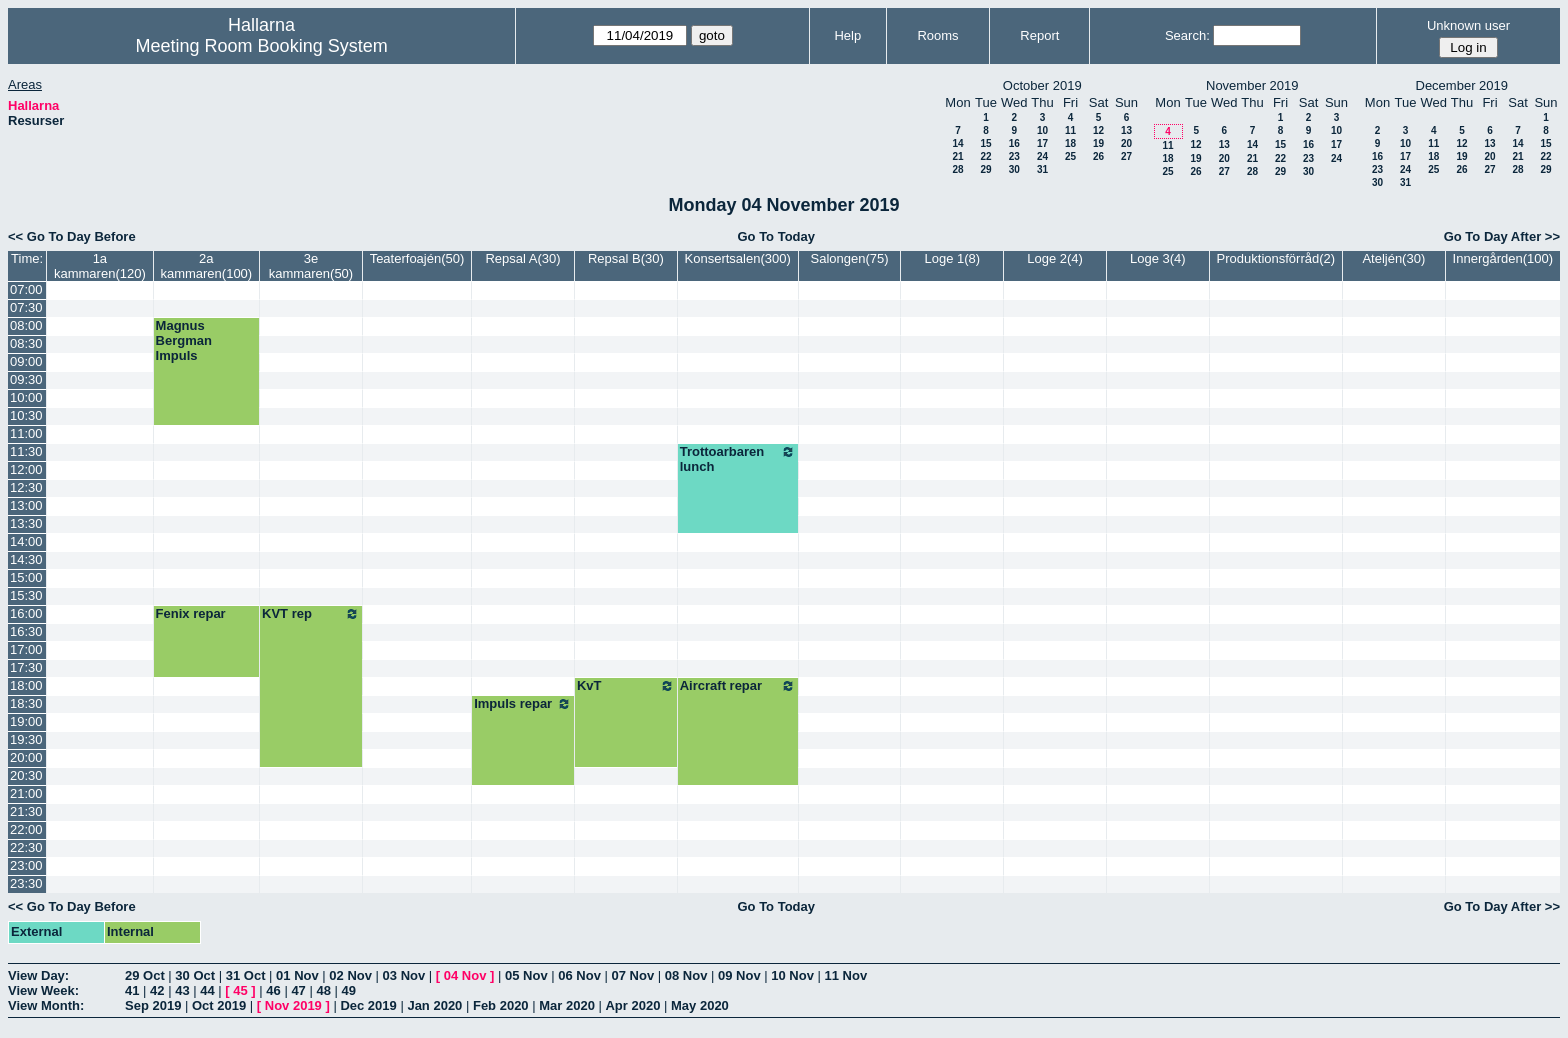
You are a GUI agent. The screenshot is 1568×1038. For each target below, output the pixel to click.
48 (323, 990)
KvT (626, 686)
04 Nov (465, 975)
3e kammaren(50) (311, 266)
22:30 (26, 847)
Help (847, 35)
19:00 (26, 721)
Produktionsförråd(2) (1276, 258)
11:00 (26, 433)
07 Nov (632, 975)
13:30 (26, 523)
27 (1126, 156)
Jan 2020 (434, 1005)
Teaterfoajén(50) (417, 258)
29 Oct (145, 975)
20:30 (26, 775)
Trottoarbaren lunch (738, 459)
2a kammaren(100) (206, 266)
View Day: (38, 975)
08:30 (26, 343)
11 (1070, 130)
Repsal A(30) (522, 258)
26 (1098, 156)
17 (1042, 143)
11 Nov (845, 975)
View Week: (43, 990)
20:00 (26, 757)
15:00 (26, 577)
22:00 (26, 829)
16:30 (26, 631)
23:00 (26, 865)
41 (132, 990)
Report (1039, 35)
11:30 (26, 451)
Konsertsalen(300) (738, 258)
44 (207, 990)
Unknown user (1468, 25)
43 (182, 990)
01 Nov (297, 975)
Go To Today (776, 236)
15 (985, 143)
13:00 (26, 505)
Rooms (937, 35)
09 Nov (739, 975)
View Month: (46, 1005)
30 (1014, 169)
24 (1042, 156)
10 (1042, 130)
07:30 (26, 307)
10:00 (26, 397)
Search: (1187, 35)
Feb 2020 (501, 1005)
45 (240, 990)
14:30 (26, 559)
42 (157, 990)
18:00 (26, 685)
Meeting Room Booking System (262, 46)
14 (957, 143)
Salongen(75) (849, 258)
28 (957, 169)
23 (1014, 156)
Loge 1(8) (952, 258)
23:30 (26, 883)
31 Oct (246, 975)
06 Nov (579, 975)
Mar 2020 (567, 1005)
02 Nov (350, 975)
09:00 (26, 361)
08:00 (26, 325)
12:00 (26, 469)
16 (1014, 143)
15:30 (26, 595)
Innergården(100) (1503, 258)
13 (1126, 130)
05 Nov (526, 975)
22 (985, 156)
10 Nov (792, 975)
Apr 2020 (632, 1005)
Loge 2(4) (1055, 258)
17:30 (26, 667)
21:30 (26, 811)
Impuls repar (523, 704)
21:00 (26, 793)
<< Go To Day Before (72, 236)
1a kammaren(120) (100, 266)
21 (957, 156)
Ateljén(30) (1393, 258)
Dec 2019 (368, 1005)
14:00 (26, 541)
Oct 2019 (219, 1005)
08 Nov (686, 975)
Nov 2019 (293, 1005)
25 (1070, 156)
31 (1042, 169)
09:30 (26, 379)
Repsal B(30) (626, 258)
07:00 (26, 289)
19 (1098, 143)
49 (349, 990)
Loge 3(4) (1158, 258)
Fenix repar (191, 613)
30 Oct (195, 975)
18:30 (26, 703)
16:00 (26, 613)
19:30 (26, 739)
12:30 (26, 487)
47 (298, 990)
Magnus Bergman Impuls (184, 340)
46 (273, 990)
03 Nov (404, 975)
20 (1126, 143)
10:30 (26, 415)
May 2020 (700, 1005)
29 (985, 169)
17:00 (26, 649)
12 (1098, 130)
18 (1070, 143)
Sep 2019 (153, 1005)
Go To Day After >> (1502, 236)
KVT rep (311, 614)
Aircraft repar (738, 686)
